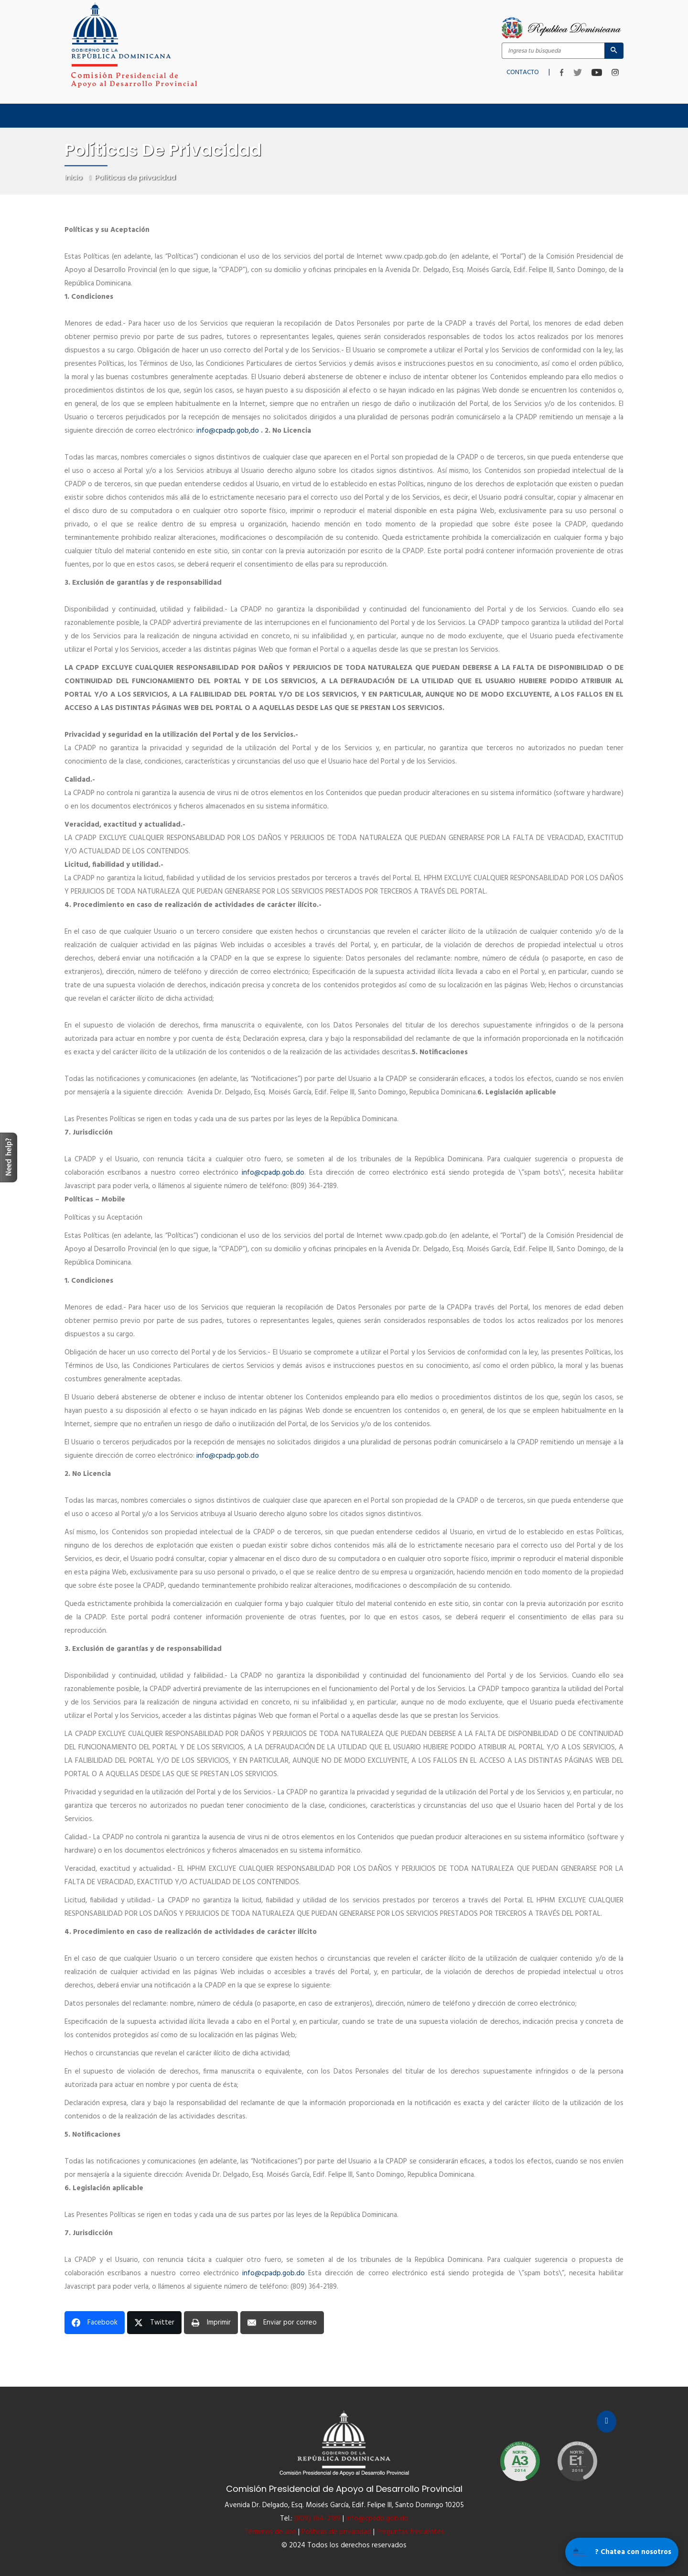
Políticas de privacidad (336, 2532)
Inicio (72, 110)
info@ (228, 431)
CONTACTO (522, 70)
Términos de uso (270, 2532)
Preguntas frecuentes (410, 2532)
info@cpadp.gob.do (227, 1456)
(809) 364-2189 (317, 2518)
